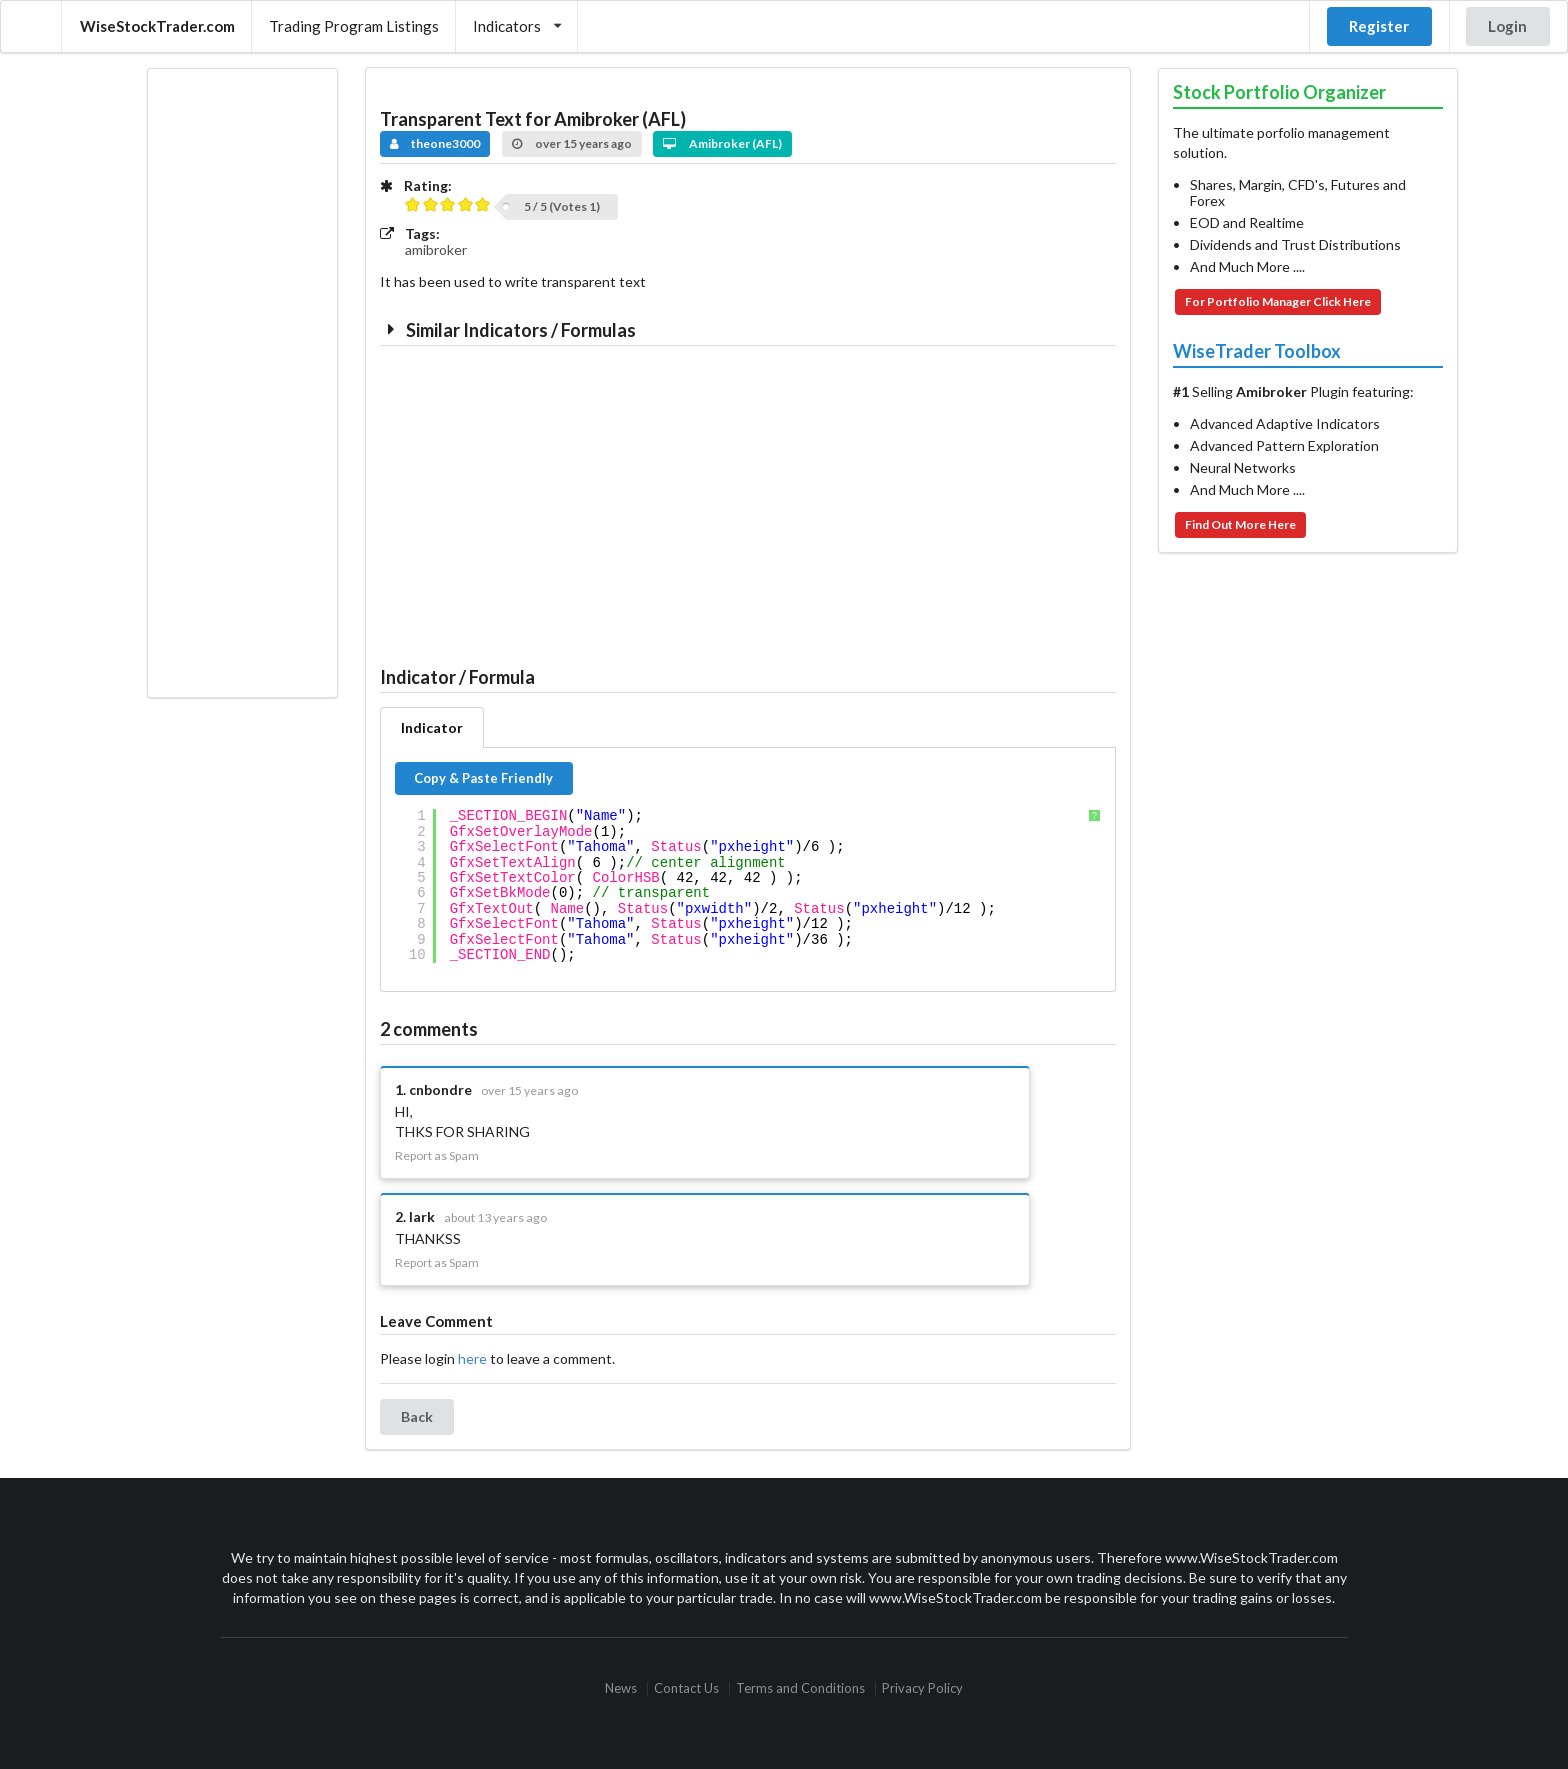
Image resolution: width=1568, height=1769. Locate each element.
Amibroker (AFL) (722, 143)
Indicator (432, 727)
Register (1379, 26)
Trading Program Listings (354, 26)
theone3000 (435, 143)
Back (417, 1416)
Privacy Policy (922, 1688)
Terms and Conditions (800, 1688)
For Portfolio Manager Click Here (1278, 301)
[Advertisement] (242, 383)
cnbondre (440, 1089)
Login (1507, 26)
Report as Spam (437, 1156)
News (621, 1688)
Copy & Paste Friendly (483, 778)
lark (422, 1216)
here (472, 1358)
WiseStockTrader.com (157, 26)
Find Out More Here (1240, 524)
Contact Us (686, 1688)
